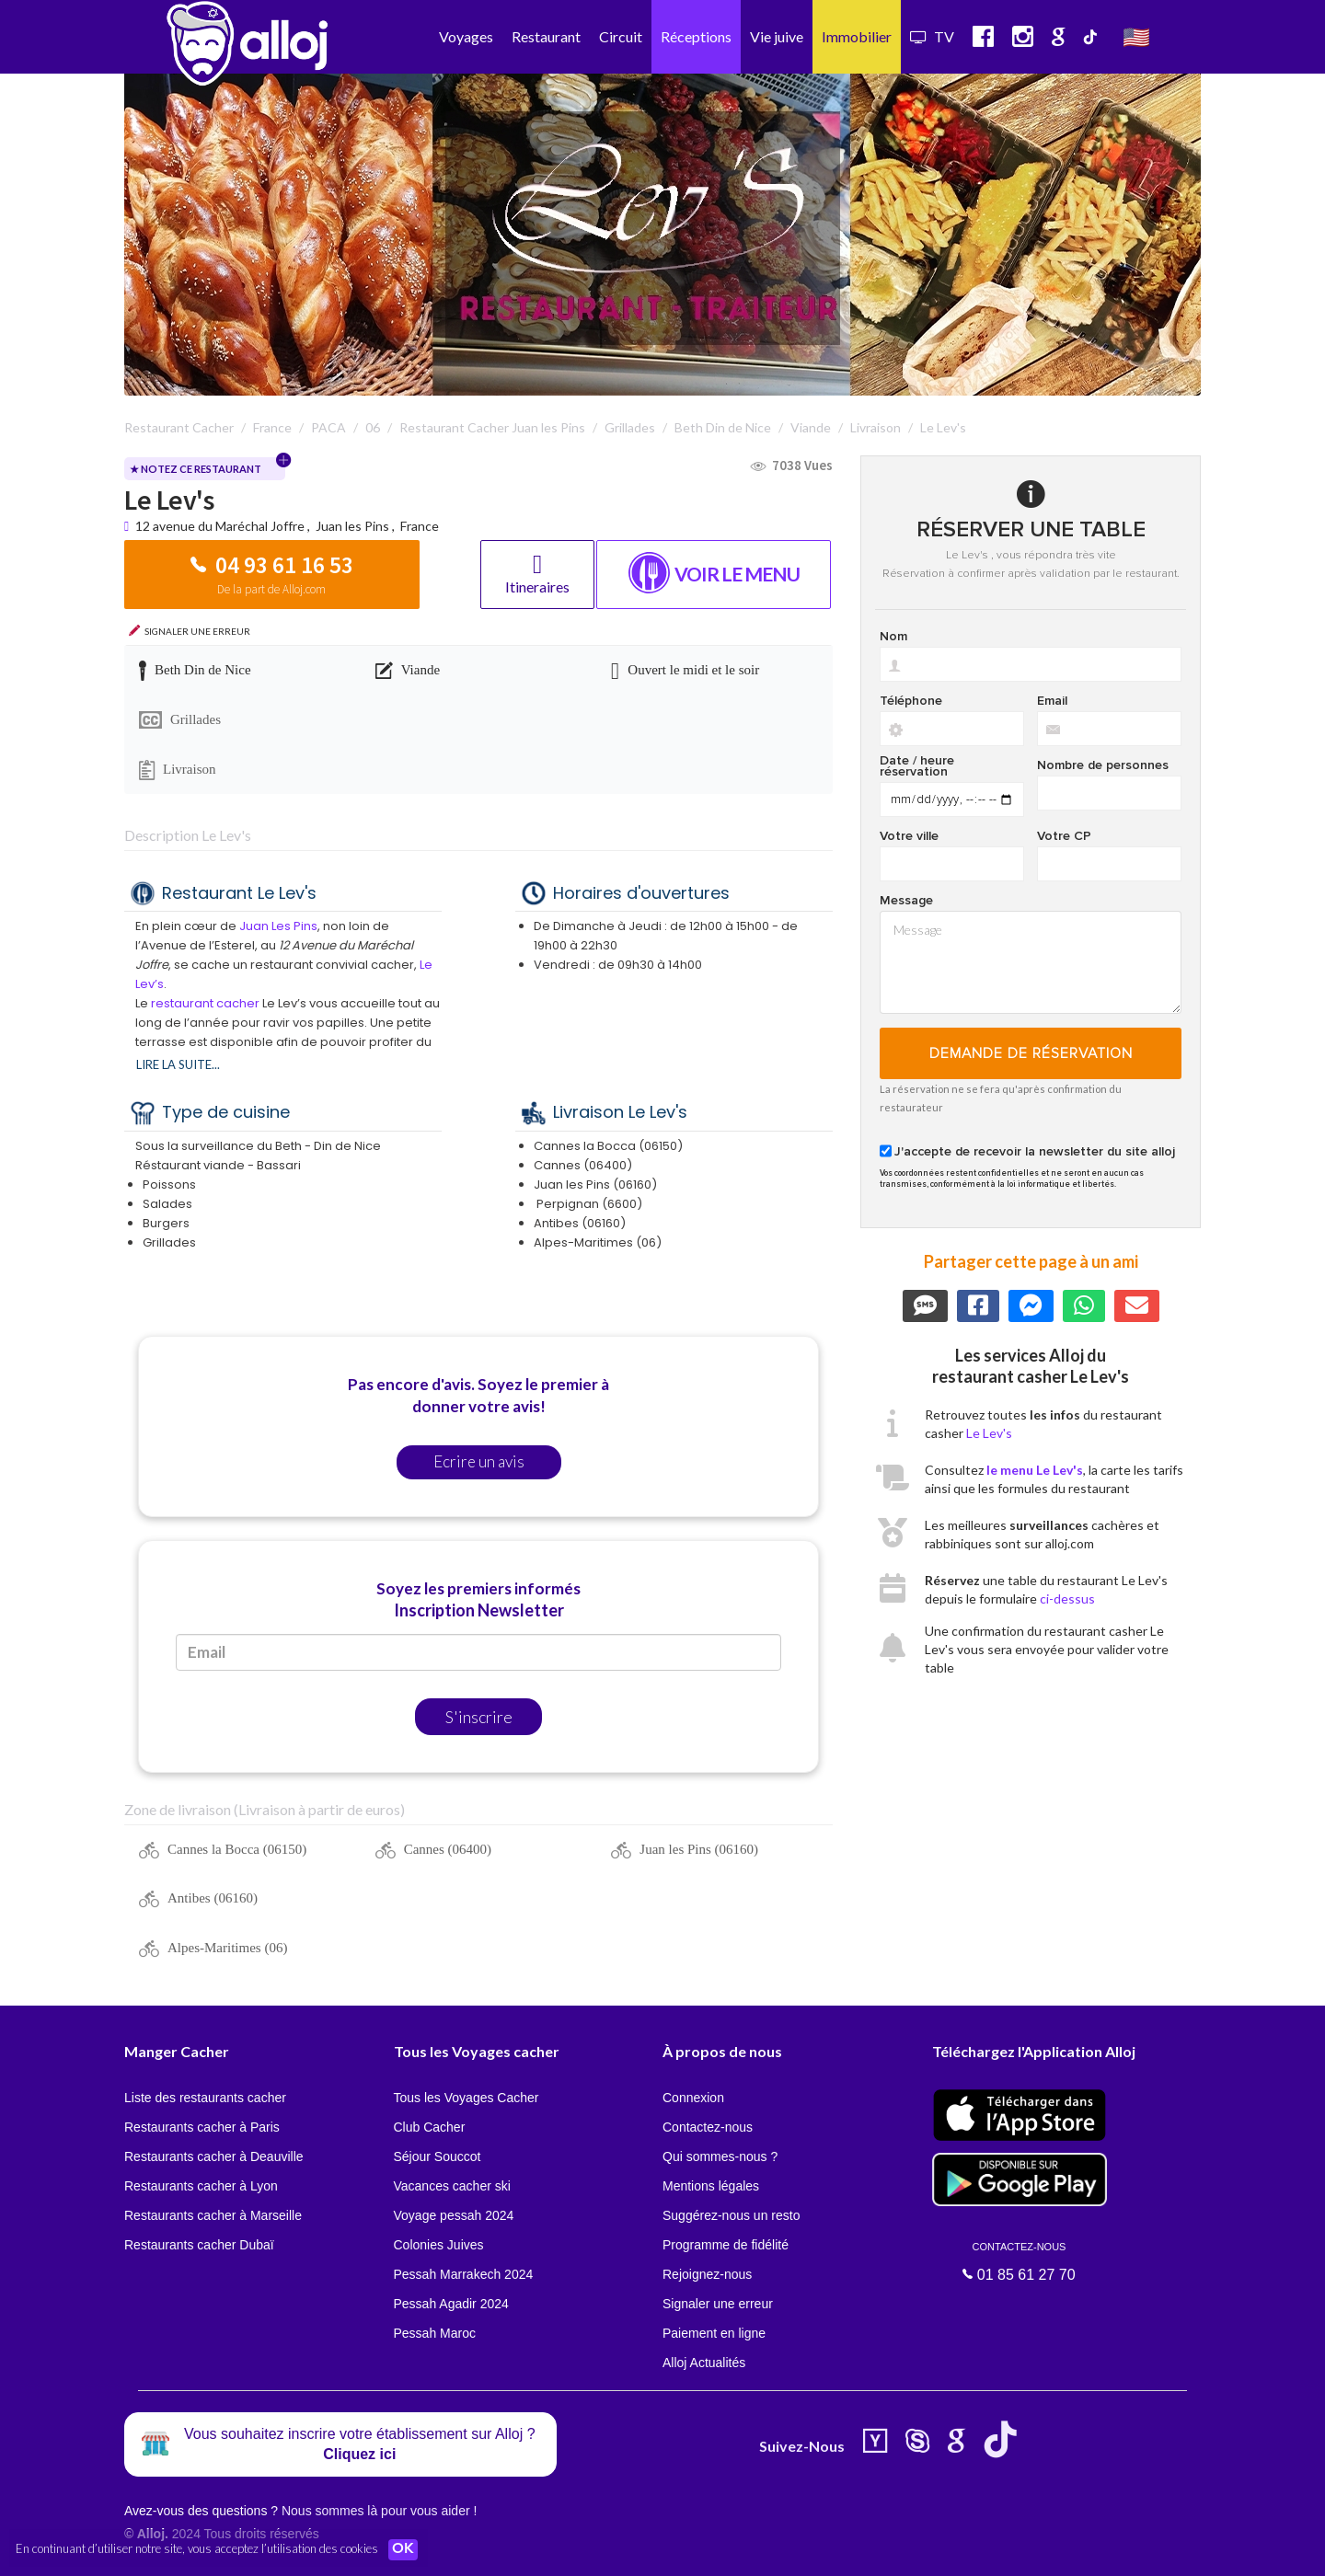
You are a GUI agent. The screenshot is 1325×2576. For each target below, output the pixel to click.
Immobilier (857, 36)
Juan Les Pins (278, 926)
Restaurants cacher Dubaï (199, 2244)
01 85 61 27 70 (1019, 2261)
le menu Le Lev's (1034, 1470)
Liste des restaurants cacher (205, 2097)
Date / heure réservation (917, 766)
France (419, 526)
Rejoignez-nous (707, 2274)
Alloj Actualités (703, 2362)
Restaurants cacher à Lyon (201, 2186)
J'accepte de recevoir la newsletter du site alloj (1034, 1151)
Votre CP (1064, 836)
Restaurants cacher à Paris (202, 2127)
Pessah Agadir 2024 (451, 2303)
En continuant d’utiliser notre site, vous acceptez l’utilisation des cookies (197, 2548)
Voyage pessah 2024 (454, 2215)
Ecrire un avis (478, 1461)
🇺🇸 (1136, 36)
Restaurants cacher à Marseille (213, 2215)
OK (405, 2549)
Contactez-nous (707, 2127)
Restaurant (546, 36)
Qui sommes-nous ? (720, 2156)
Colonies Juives (439, 2244)
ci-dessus (1067, 1598)
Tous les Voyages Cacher (466, 2097)
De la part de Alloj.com (271, 589)
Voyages (466, 36)
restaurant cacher (205, 1003)
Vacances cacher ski (452, 2186)
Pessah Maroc (435, 2333)
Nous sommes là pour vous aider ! (379, 2510)
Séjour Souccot (437, 2156)
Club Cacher (430, 2127)
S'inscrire (479, 1717)
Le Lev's (989, 1433)
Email (1052, 701)
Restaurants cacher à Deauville (214, 2156)
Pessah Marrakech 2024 (464, 2274)
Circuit (620, 36)
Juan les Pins (352, 526)
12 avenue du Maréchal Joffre (221, 526)
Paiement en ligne (714, 2333)
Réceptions (696, 36)
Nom (893, 636)
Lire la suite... (178, 1064)
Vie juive (776, 36)
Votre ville (909, 836)
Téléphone (911, 701)
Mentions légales (710, 2186)
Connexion (693, 2097)
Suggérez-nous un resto (731, 2215)
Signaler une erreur (717, 2303)
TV (932, 36)
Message (906, 900)
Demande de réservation (1031, 1053)
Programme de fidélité (725, 2244)
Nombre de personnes (1103, 765)
